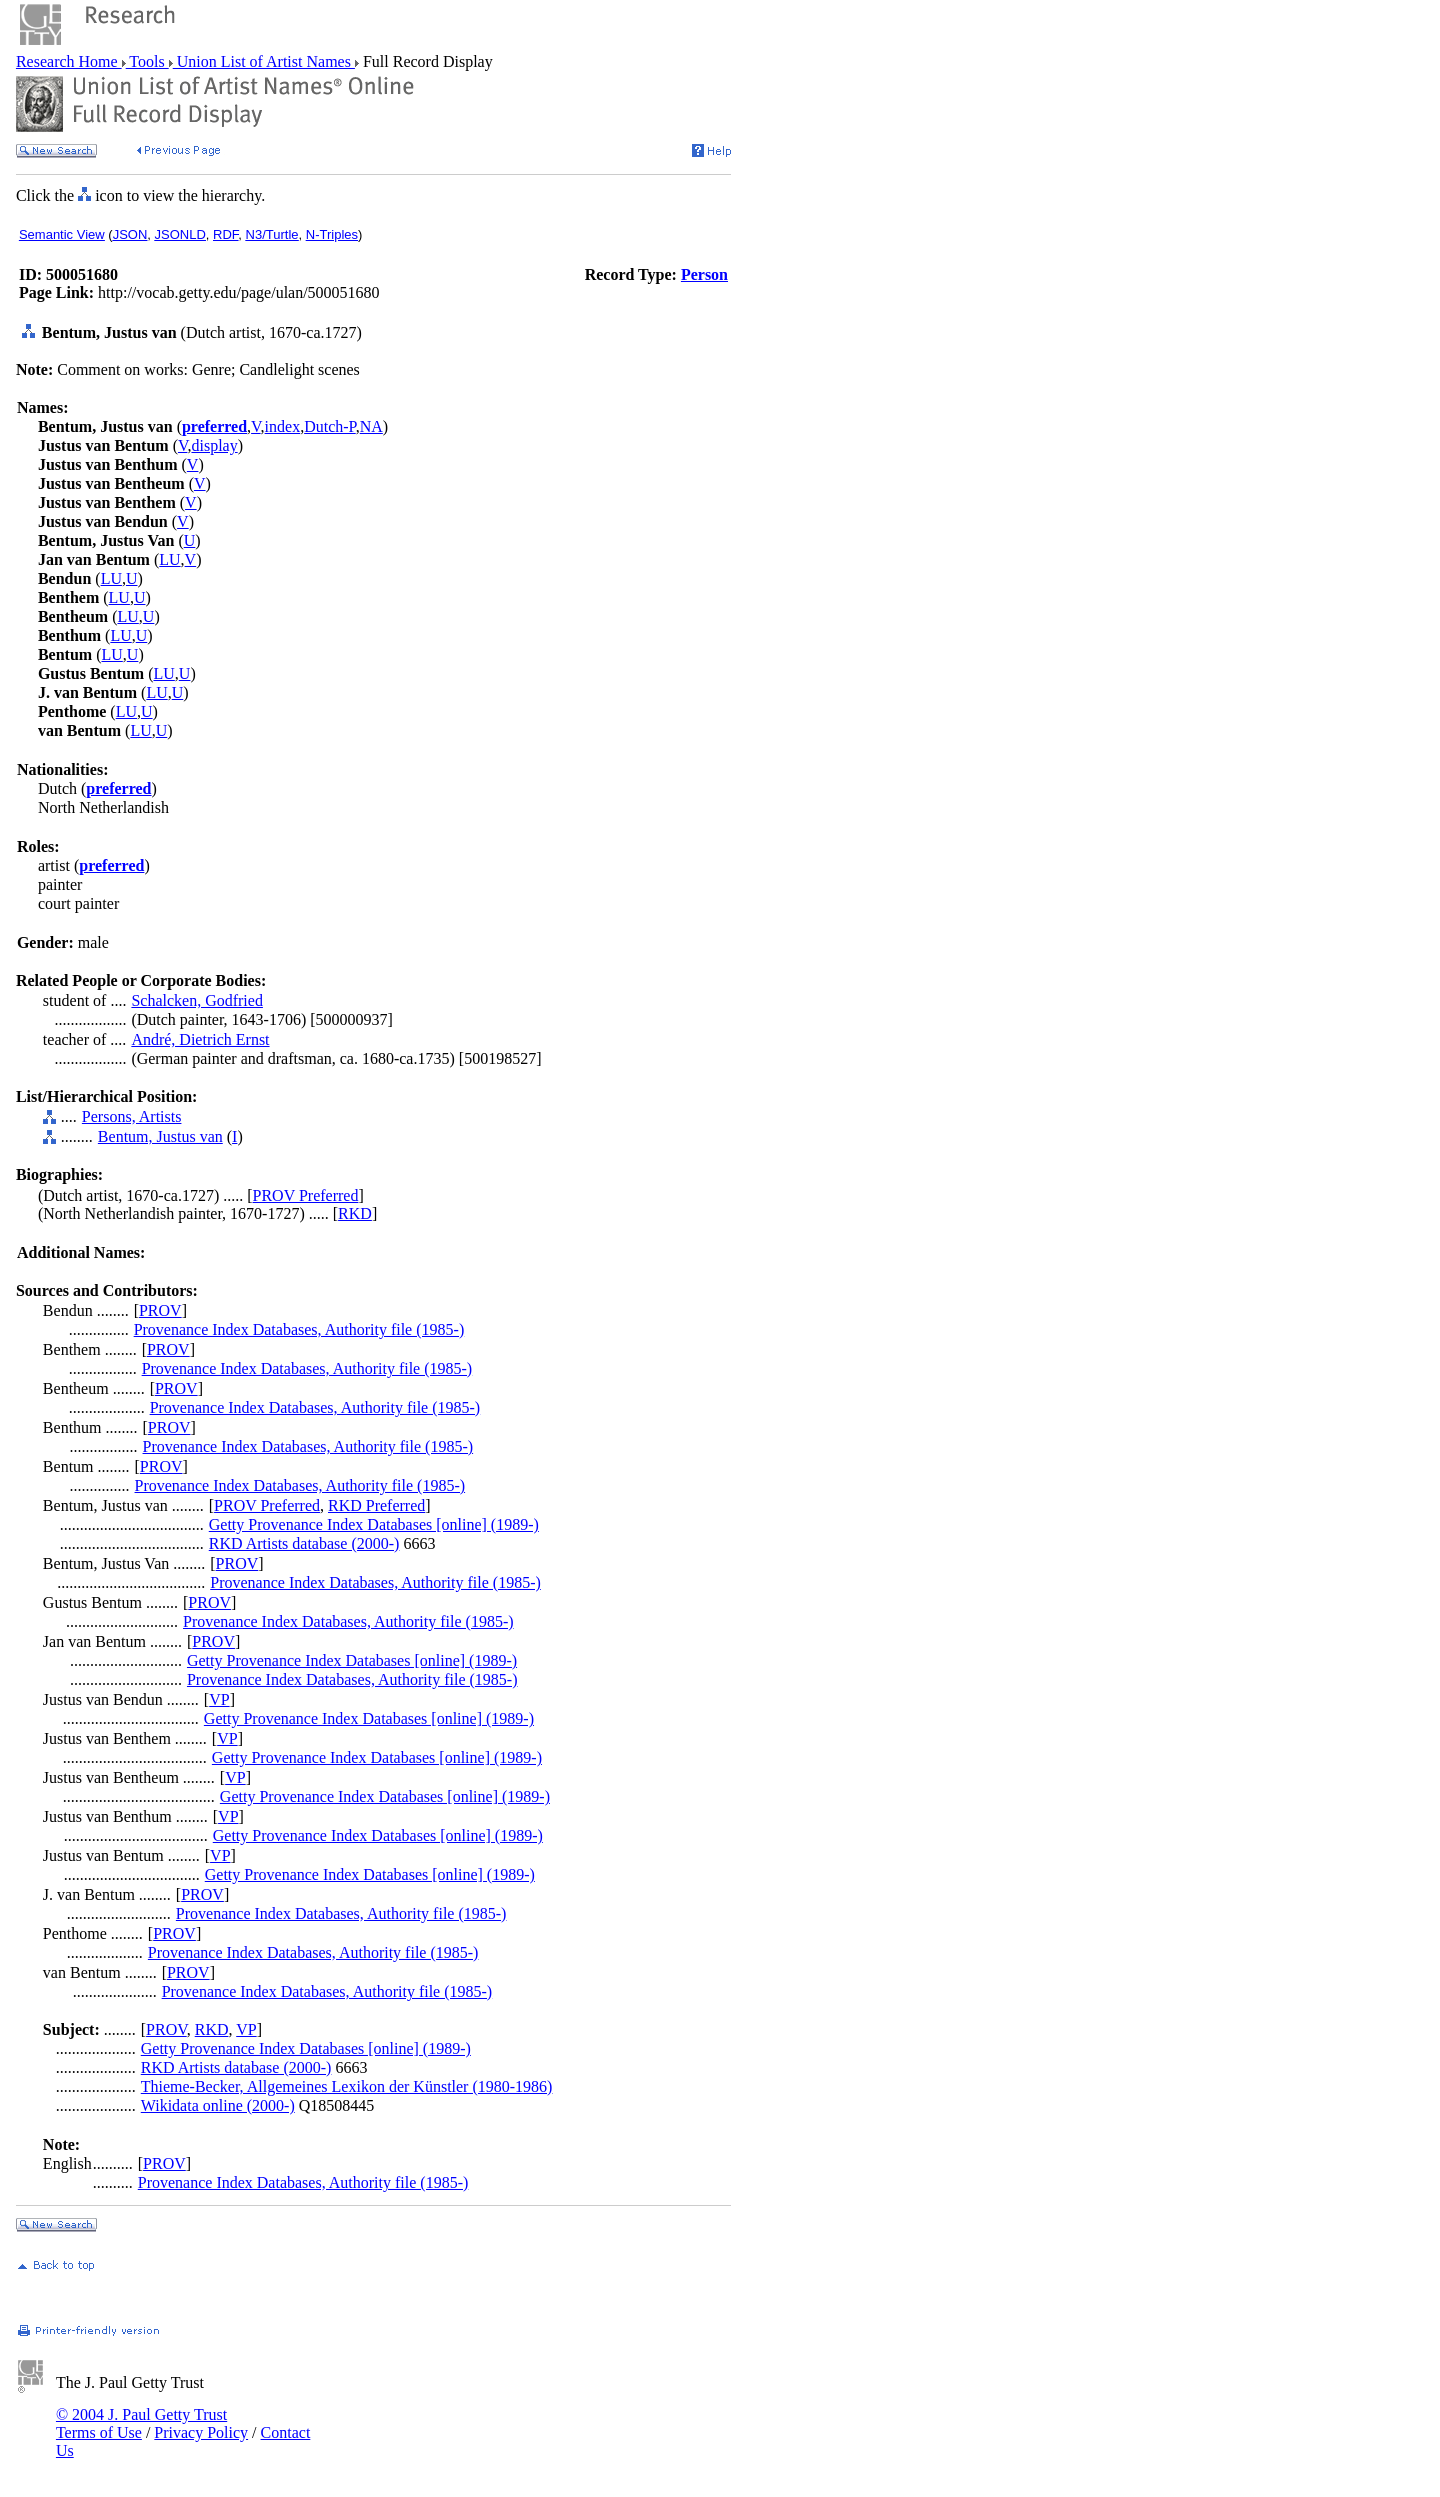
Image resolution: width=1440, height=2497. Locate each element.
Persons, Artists (132, 1116)
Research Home (69, 61)
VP (219, 1699)
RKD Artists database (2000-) (304, 1543)
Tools (147, 61)
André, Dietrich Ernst (200, 1039)
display (214, 445)
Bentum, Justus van (160, 1136)
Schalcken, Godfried (197, 1000)
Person (704, 274)
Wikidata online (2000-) (218, 2105)
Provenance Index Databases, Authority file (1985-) (299, 1329)
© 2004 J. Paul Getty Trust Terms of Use (141, 2423)
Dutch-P (330, 426)
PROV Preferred (306, 1195)
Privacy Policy (201, 2432)
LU (169, 559)
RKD (355, 1213)
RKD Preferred (376, 1505)
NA (371, 426)
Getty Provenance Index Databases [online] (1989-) (374, 1524)
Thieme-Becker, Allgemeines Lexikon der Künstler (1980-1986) (347, 2086)
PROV (160, 1310)
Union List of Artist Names (264, 61)
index (283, 426)
